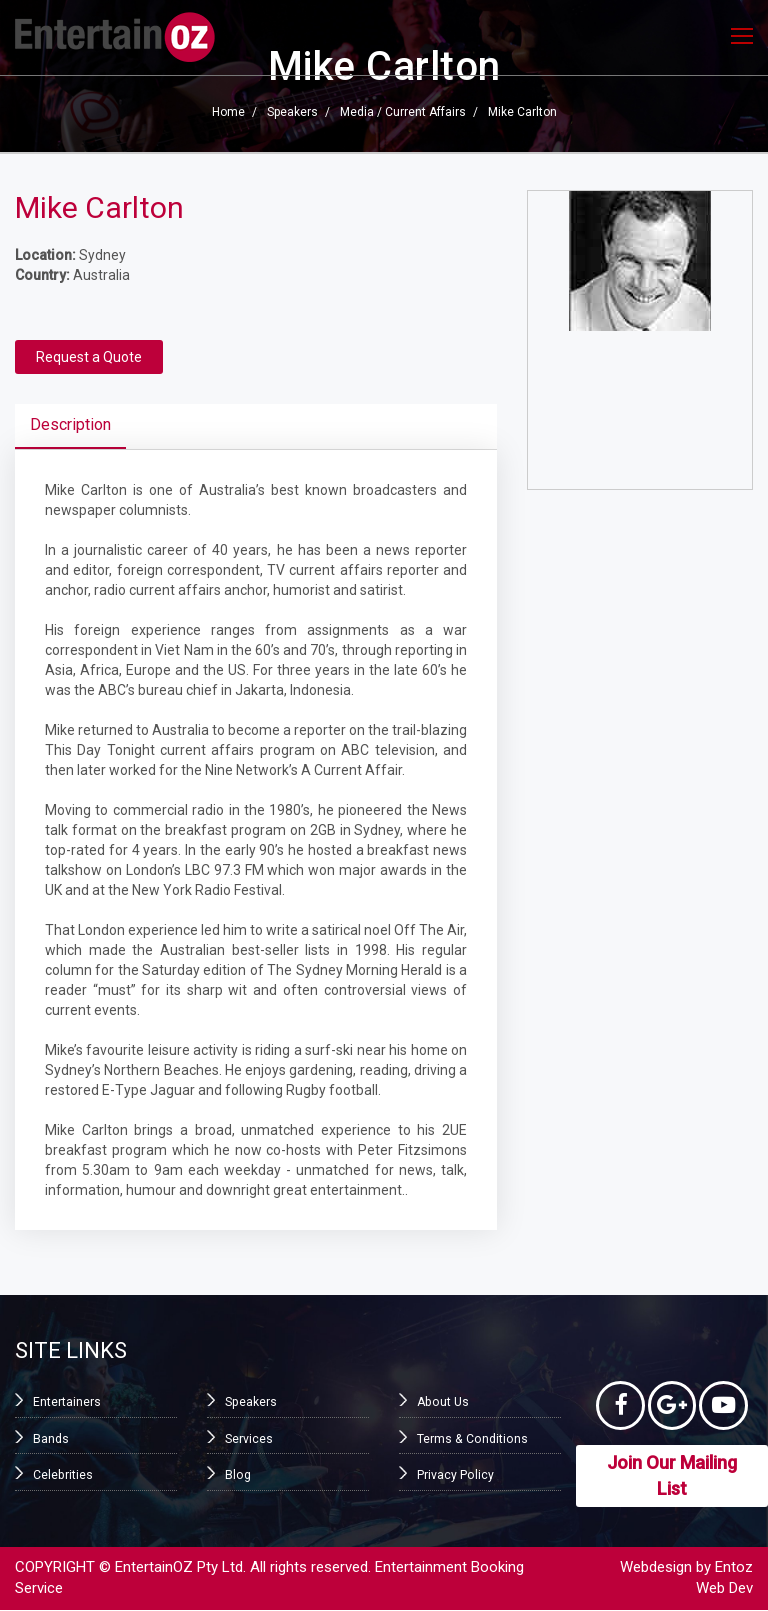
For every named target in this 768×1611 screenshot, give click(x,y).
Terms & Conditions (471, 1438)
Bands (51, 1438)
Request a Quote (89, 357)
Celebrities (62, 1475)
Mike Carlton (522, 112)
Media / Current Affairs (403, 112)
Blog (237, 1475)
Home (228, 112)
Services (249, 1438)
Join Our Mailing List (672, 1476)
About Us (442, 1402)
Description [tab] (70, 424)
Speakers (292, 112)
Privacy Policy (455, 1475)
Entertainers (67, 1402)
